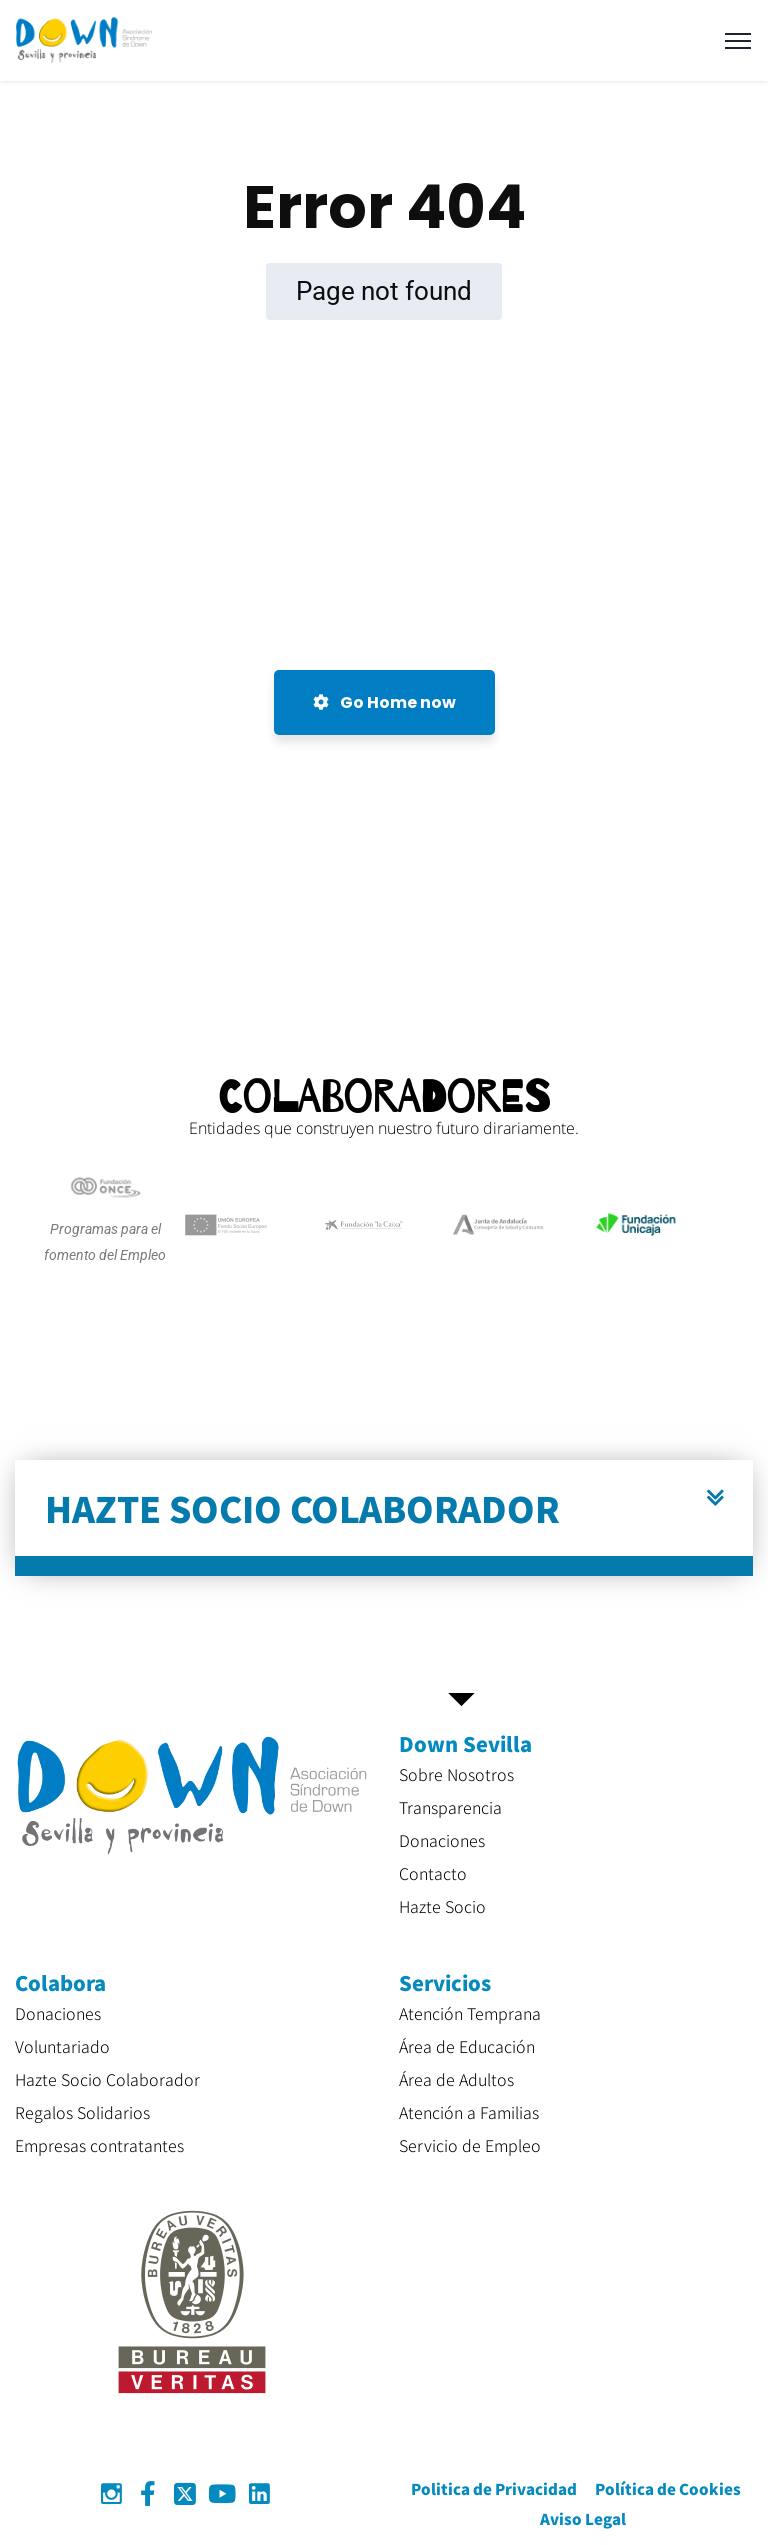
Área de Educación (467, 2046)
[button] (384, 1518)
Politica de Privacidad (494, 2488)
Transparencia (450, 1807)
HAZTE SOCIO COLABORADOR (302, 1507)
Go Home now (384, 702)
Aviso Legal (583, 2518)
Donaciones (442, 1840)
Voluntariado (62, 2046)
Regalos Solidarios (82, 2112)
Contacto (433, 1873)
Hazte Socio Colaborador (107, 2079)
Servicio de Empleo (470, 2145)
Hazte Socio (442, 1906)
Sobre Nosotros (456, 1774)
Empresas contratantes (99, 2145)
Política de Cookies (668, 2488)
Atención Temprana (470, 2013)
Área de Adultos (456, 2079)
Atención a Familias (469, 2112)
